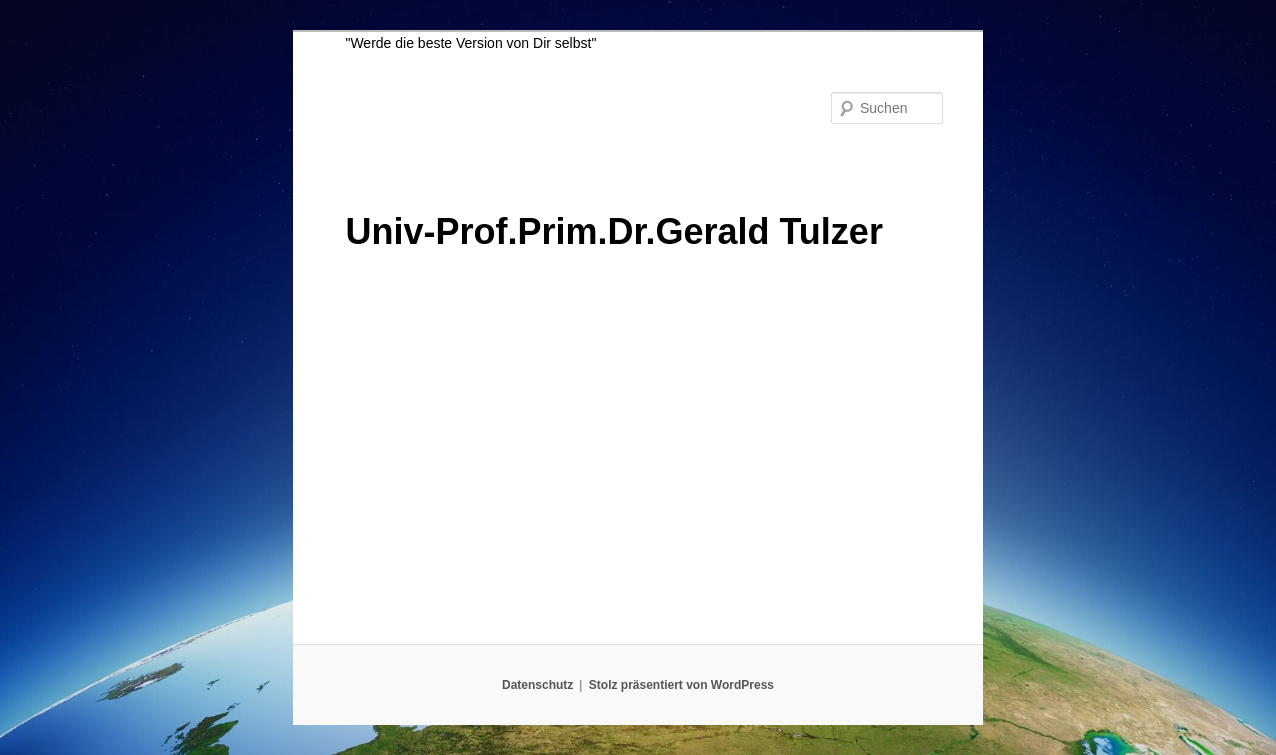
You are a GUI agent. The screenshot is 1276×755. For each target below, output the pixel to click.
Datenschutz (537, 685)
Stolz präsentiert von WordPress (681, 685)
